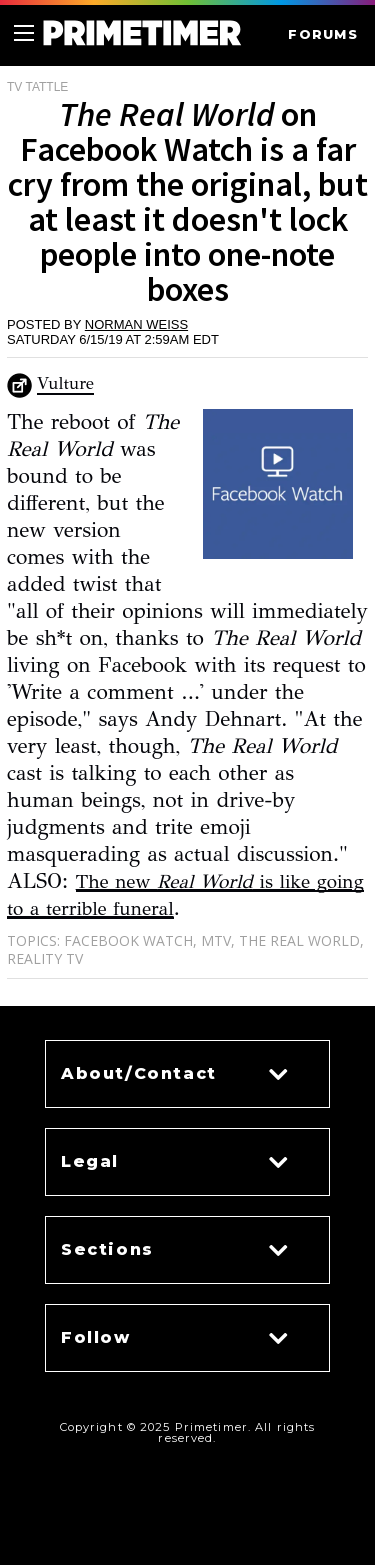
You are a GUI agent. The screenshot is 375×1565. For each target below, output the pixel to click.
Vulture (65, 383)
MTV (216, 940)
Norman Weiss (136, 324)
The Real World (299, 940)
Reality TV (45, 958)
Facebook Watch (128, 940)
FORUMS (323, 34)
